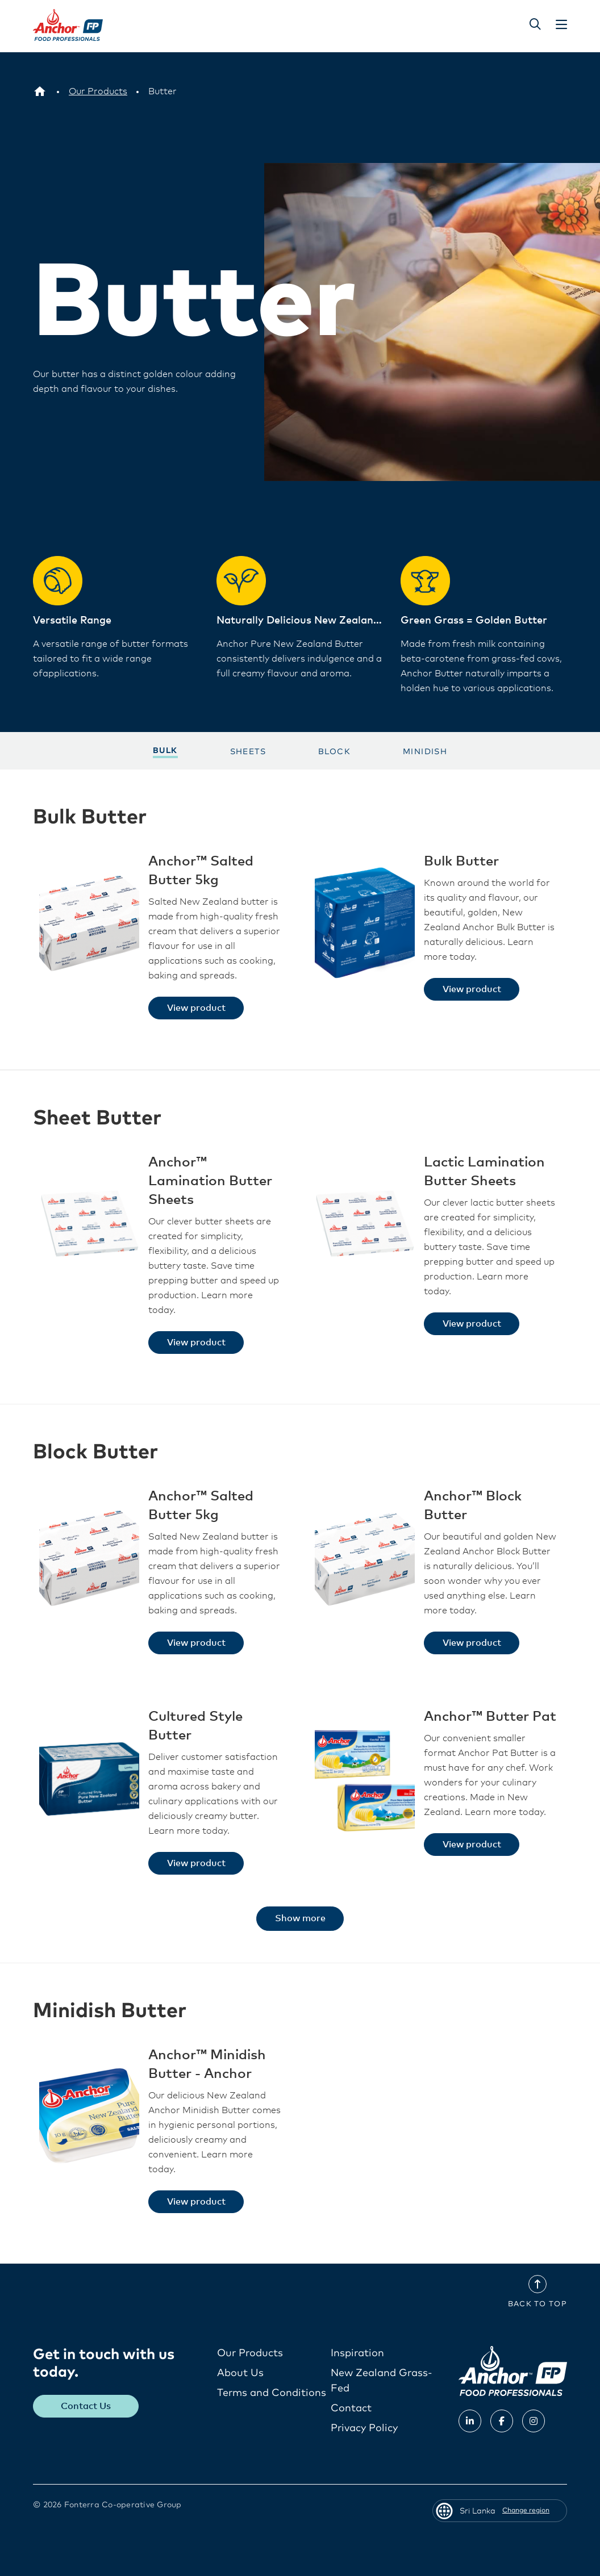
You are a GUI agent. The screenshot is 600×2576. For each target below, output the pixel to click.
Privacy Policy (364, 2428)
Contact (351, 2408)
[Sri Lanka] (40, 91)
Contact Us (86, 2405)
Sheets (248, 751)
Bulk (165, 750)
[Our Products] (98, 91)
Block (334, 751)
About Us (240, 2373)
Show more (300, 1917)
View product (196, 1007)
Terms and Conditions (271, 2392)
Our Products (250, 2353)
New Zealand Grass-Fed (381, 2380)
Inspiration (357, 2353)
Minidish (425, 751)
